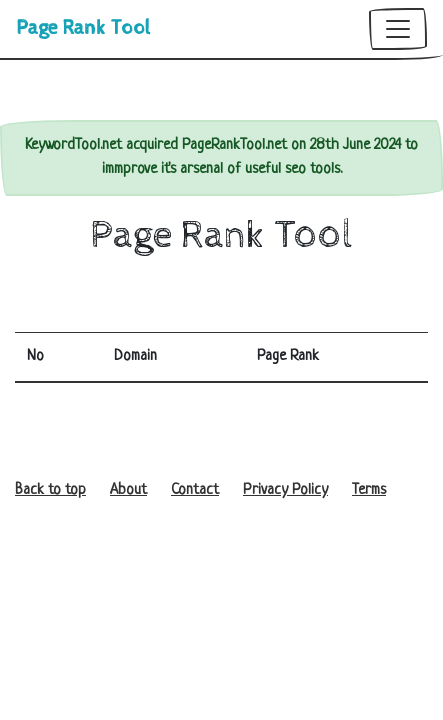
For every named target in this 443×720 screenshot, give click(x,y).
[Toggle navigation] (398, 29)
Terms (369, 490)
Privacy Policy (285, 490)
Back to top (50, 490)
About (128, 490)
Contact (195, 490)
